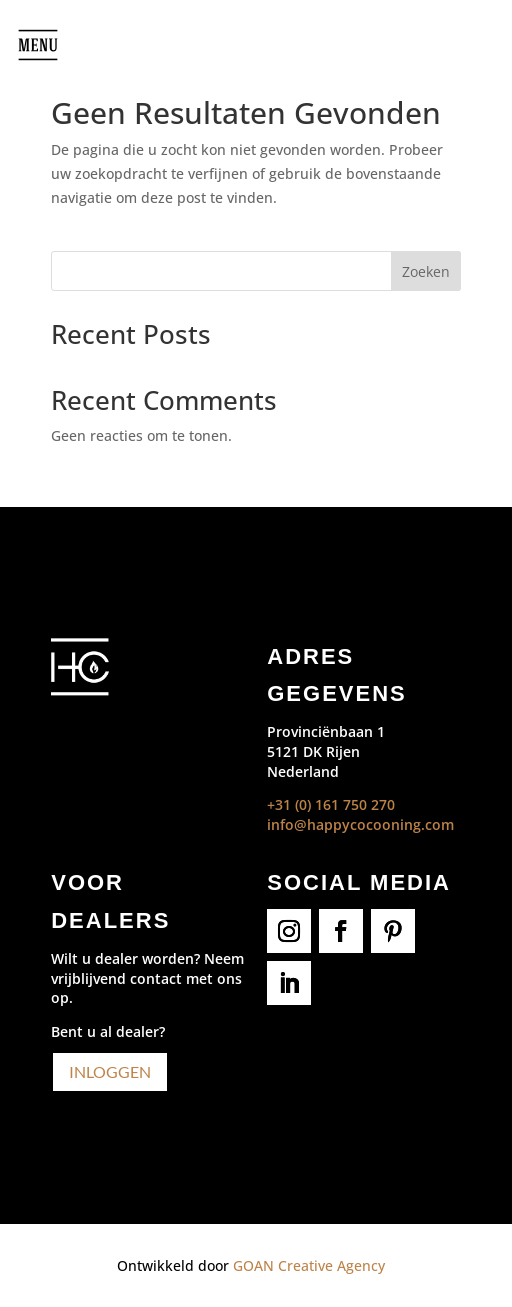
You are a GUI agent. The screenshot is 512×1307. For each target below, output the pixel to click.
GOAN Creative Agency (309, 1265)
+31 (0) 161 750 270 (331, 804)
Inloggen (110, 1071)
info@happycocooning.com (360, 824)
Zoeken (426, 271)
